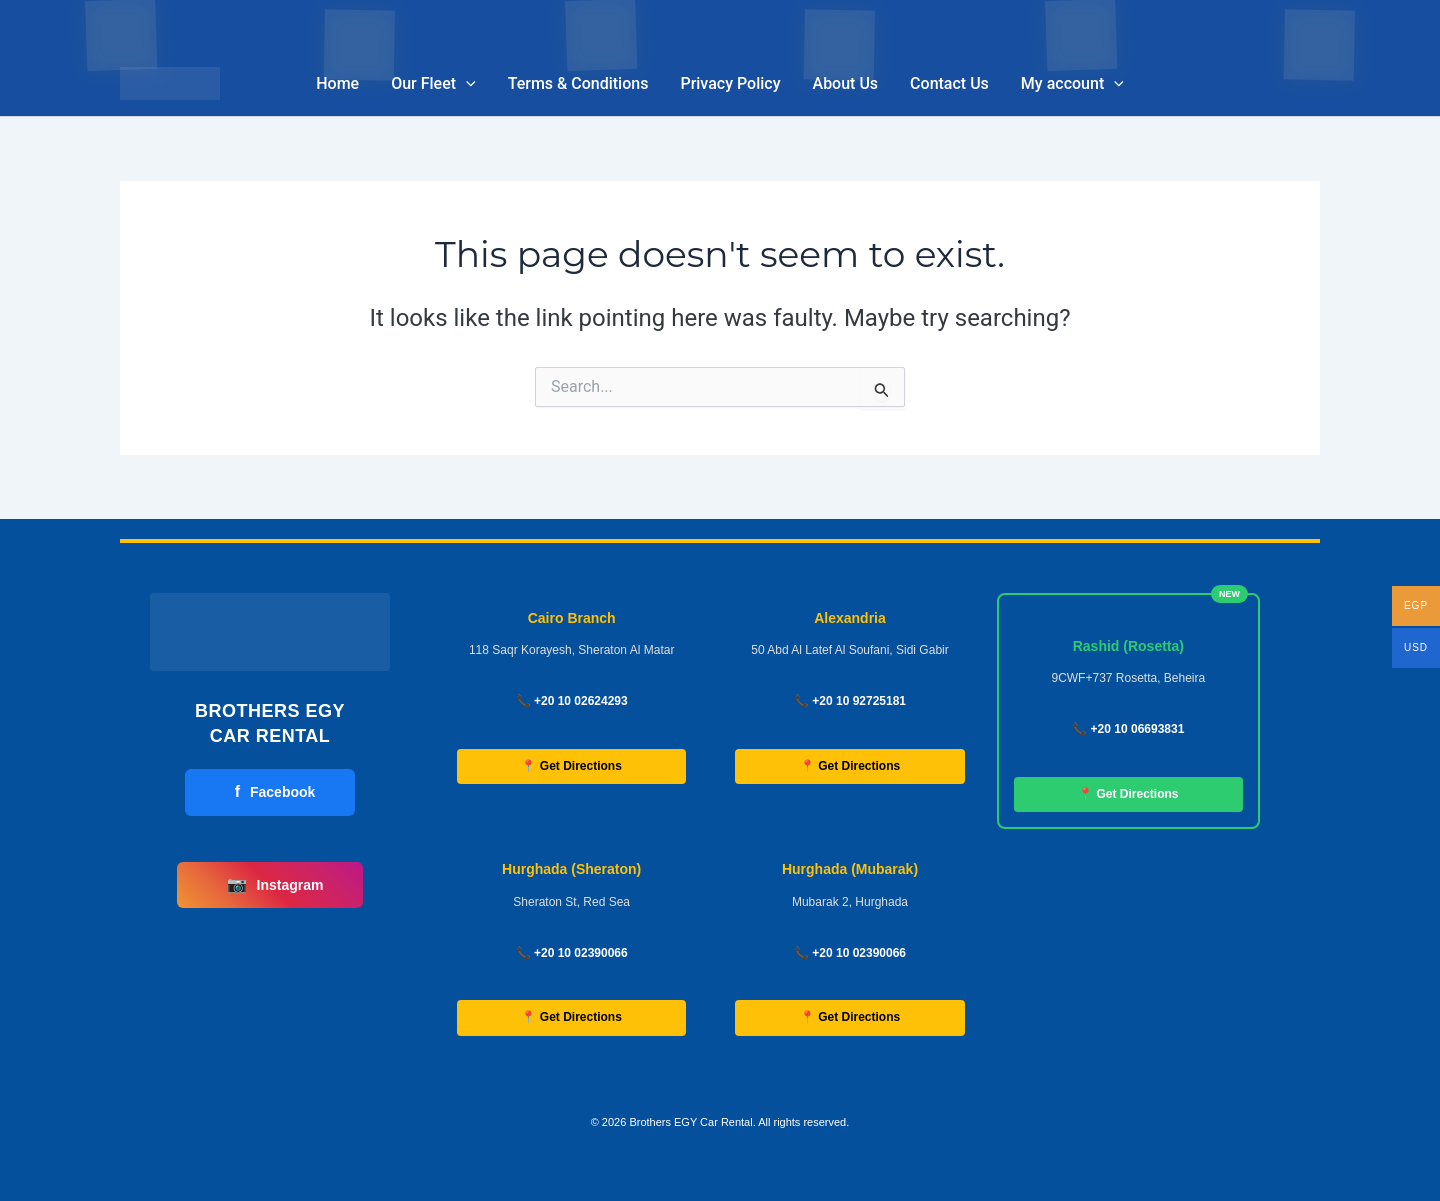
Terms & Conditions (578, 83)
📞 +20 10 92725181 (850, 701)
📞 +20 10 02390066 (572, 953)
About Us (846, 83)
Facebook (275, 792)
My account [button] (1072, 84)
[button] (466, 84)
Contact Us (949, 83)
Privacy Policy (730, 83)
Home (337, 83)
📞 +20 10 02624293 (572, 701)
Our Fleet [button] (433, 84)
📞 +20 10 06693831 (1128, 729)
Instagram (275, 885)
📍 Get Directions (571, 766)
